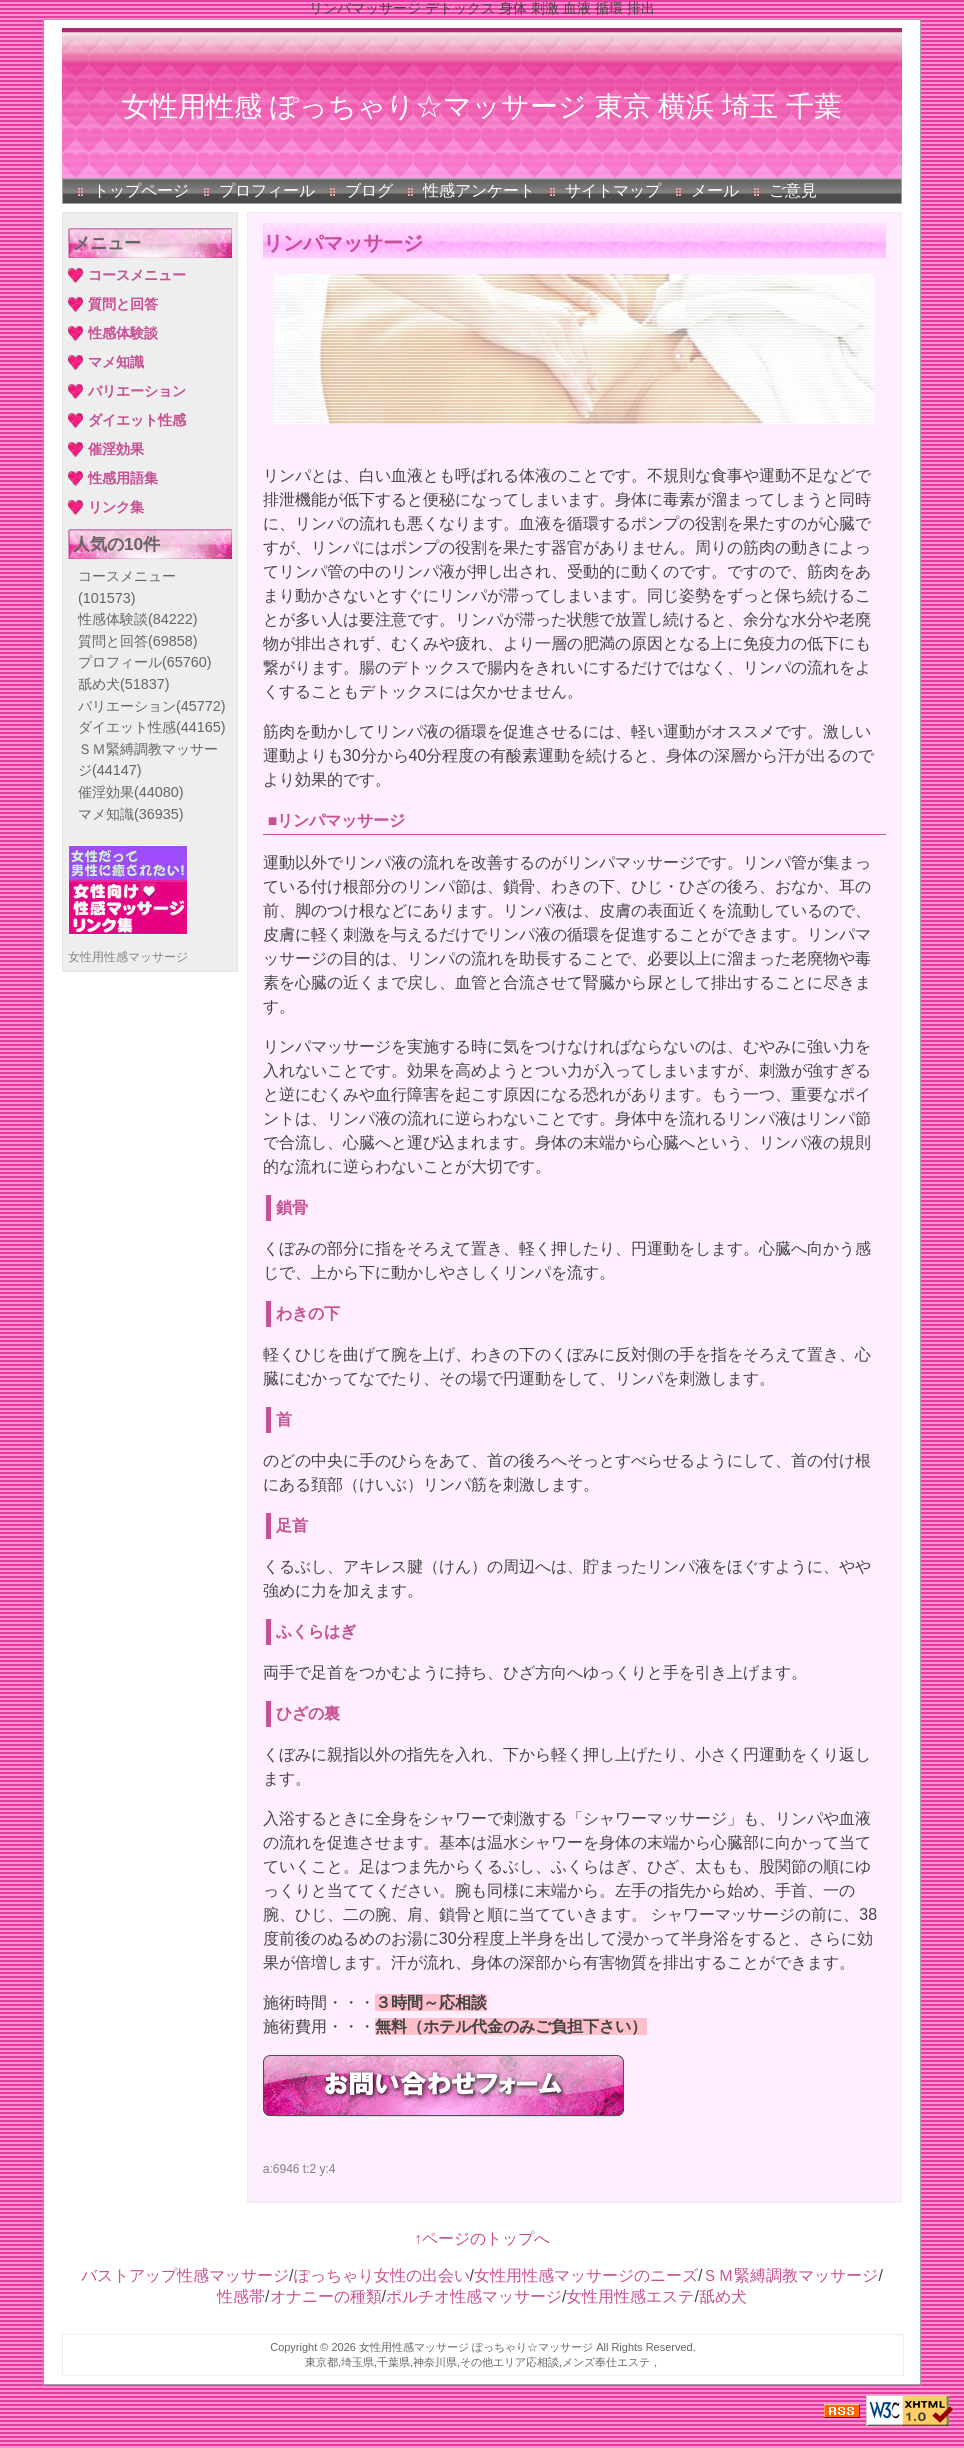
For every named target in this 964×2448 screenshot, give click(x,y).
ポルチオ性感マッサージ (474, 2296)
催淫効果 (116, 449)
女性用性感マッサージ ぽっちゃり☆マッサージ (476, 2347)
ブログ (369, 190)
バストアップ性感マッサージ (185, 2275)
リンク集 (116, 507)
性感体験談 (123, 333)
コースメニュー (137, 275)
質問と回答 (123, 304)
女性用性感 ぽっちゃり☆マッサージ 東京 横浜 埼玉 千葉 (482, 106)
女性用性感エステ (630, 2296)
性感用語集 (123, 478)
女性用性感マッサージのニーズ (586, 2275)
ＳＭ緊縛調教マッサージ (790, 2275)
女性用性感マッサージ (128, 957)
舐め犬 (124, 684)
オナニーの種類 (326, 2296)
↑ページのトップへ (482, 2238)
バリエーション (137, 391)
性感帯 (241, 2296)
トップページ (141, 190)
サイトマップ (613, 190)
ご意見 (793, 190)
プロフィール (267, 190)
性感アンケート (479, 190)
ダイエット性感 (137, 420)
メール (715, 190)
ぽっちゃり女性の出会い (382, 2275)
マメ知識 (116, 362)
